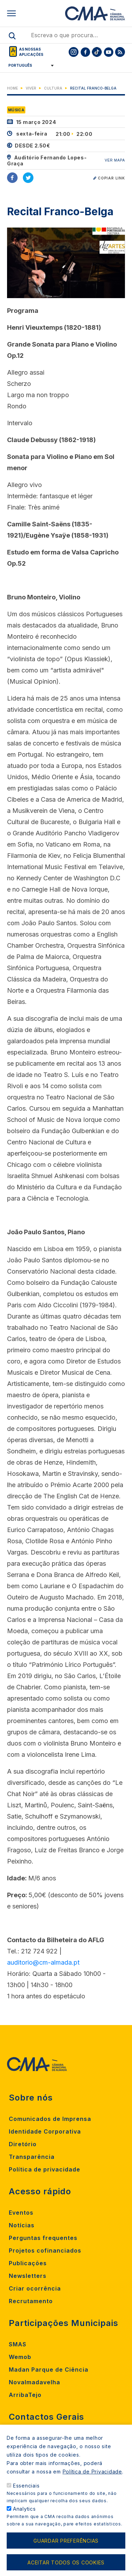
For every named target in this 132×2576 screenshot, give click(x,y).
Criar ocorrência (35, 2288)
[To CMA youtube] (108, 52)
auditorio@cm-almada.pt (43, 1962)
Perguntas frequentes (43, 2237)
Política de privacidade (44, 2169)
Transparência (32, 2156)
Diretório (23, 2144)
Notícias (21, 2225)
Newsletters (27, 2275)
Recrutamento (31, 2301)
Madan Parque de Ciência (48, 2369)
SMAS (17, 2344)
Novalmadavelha (34, 2382)
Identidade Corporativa (45, 2131)
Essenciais (26, 2486)
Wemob (20, 2356)
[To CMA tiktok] (97, 52)
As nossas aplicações (31, 52)
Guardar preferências (66, 2541)
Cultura (53, 88)
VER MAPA (115, 160)
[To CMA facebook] (85, 52)
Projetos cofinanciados (45, 2250)
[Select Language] (28, 65)
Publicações (28, 2263)
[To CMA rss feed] (120, 52)
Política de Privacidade (92, 2472)
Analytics (24, 2509)
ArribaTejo (25, 2394)
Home (12, 88)
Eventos (21, 2212)
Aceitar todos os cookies (66, 2562)
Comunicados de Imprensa (50, 2118)
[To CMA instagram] (73, 52)
